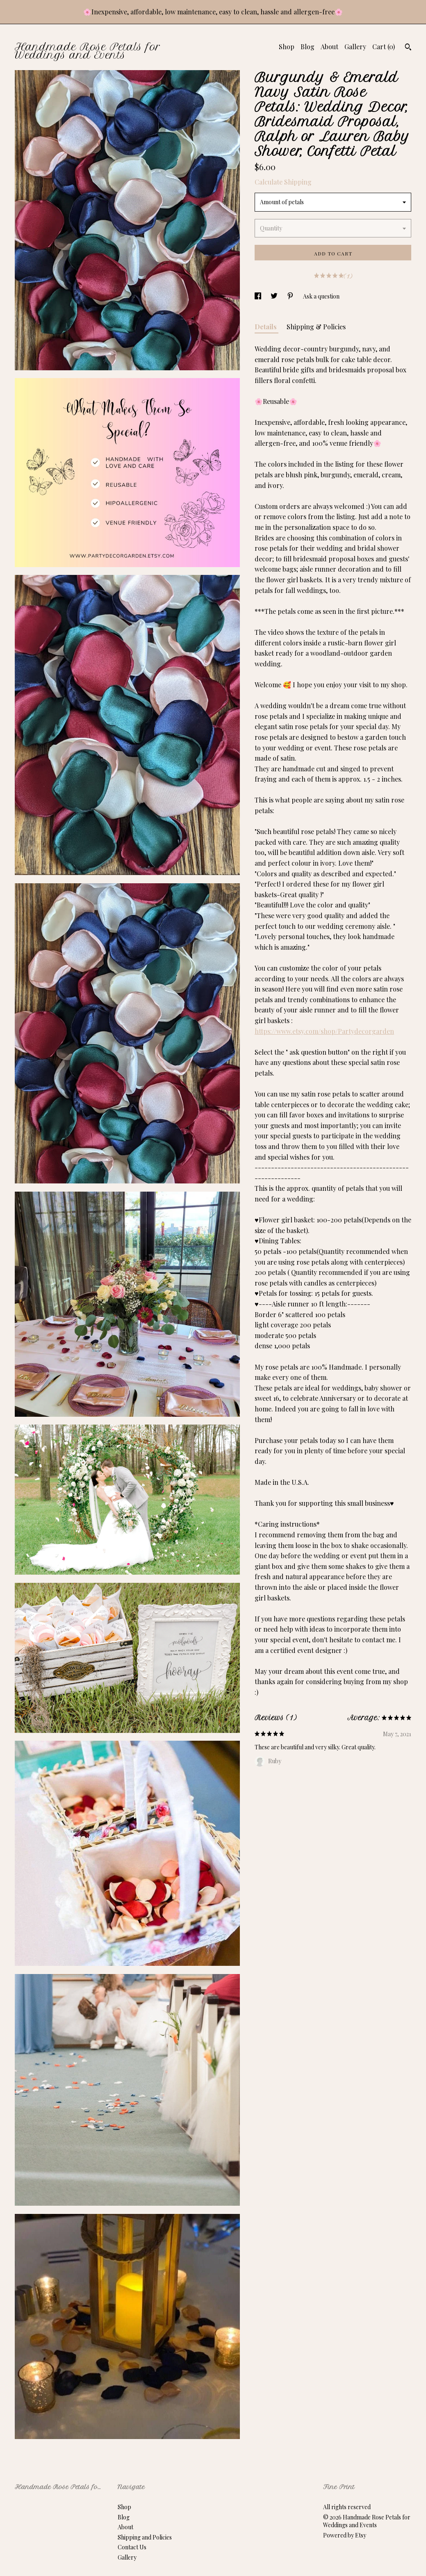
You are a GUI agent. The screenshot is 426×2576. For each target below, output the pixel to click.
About (329, 46)
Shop (286, 46)
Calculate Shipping (283, 182)
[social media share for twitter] (275, 296)
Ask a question (321, 296)
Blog (307, 46)
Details (266, 326)
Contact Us (132, 2547)
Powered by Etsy (344, 2535)
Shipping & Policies (316, 326)
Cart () (383, 46)
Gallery (355, 46)
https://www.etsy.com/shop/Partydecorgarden (324, 1031)
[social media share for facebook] (258, 296)
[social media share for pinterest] (291, 296)
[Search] (408, 47)
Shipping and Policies (145, 2537)
